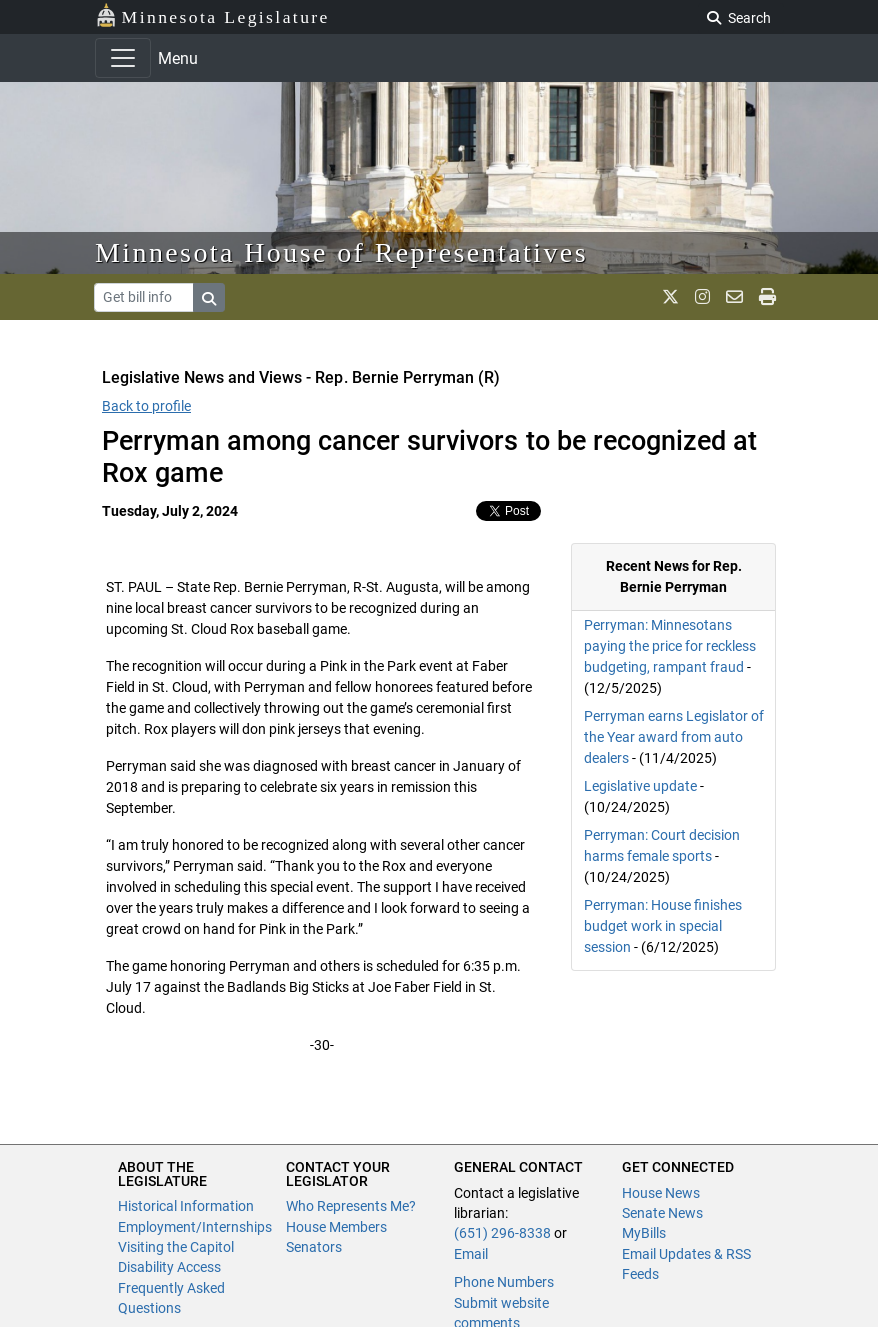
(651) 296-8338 (502, 1233)
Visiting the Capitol (176, 1247)
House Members (336, 1227)
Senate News (662, 1213)
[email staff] (734, 297)
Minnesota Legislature (212, 15)
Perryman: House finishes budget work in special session (663, 926)
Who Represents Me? (351, 1206)
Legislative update (640, 786)
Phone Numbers (504, 1282)
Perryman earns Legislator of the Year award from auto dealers (674, 737)
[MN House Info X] (670, 297)
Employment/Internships (195, 1227)
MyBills (644, 1233)
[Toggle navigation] (123, 58)
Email (471, 1254)
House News (661, 1193)
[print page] (767, 297)
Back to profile (146, 406)
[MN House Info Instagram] (702, 297)
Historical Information (186, 1206)
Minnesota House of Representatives (341, 252)
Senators (314, 1247)
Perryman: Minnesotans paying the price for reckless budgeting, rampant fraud (670, 646)
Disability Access (169, 1267)
